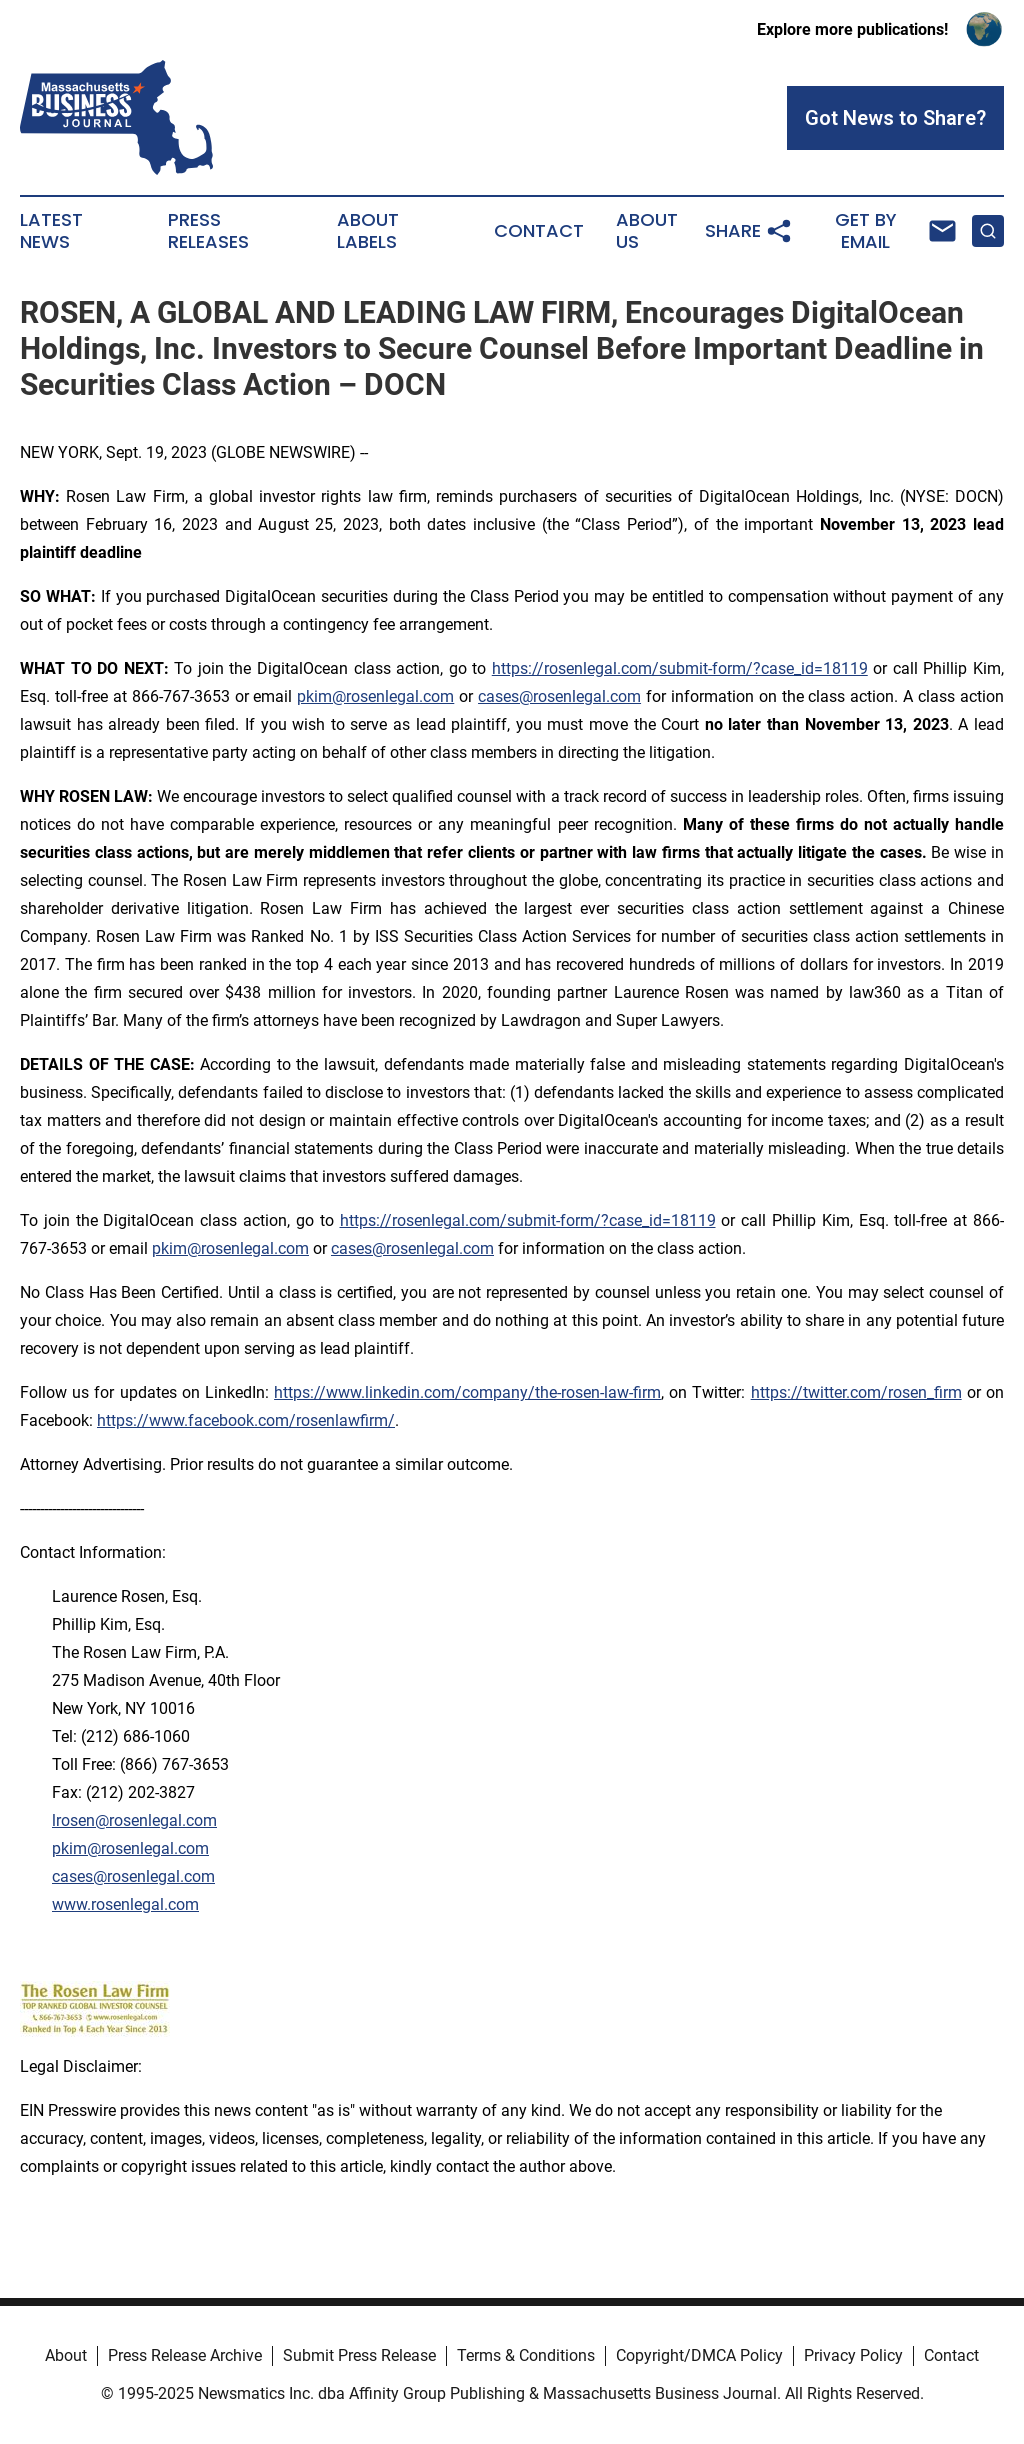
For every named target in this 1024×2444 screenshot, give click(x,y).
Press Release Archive (185, 2355)
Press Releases (208, 231)
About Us (647, 231)
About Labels (368, 231)
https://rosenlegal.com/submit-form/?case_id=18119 (680, 668)
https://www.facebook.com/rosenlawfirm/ (246, 1420)
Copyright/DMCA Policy (699, 2355)
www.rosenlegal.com (125, 1904)
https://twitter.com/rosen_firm (856, 1392)
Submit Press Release (359, 2355)
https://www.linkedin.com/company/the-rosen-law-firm (467, 1392)
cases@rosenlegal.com (559, 696)
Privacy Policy (853, 2355)
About (66, 2355)
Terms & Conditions (526, 2355)
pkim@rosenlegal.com (375, 696)
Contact (539, 231)
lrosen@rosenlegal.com (134, 1820)
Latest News (51, 231)
